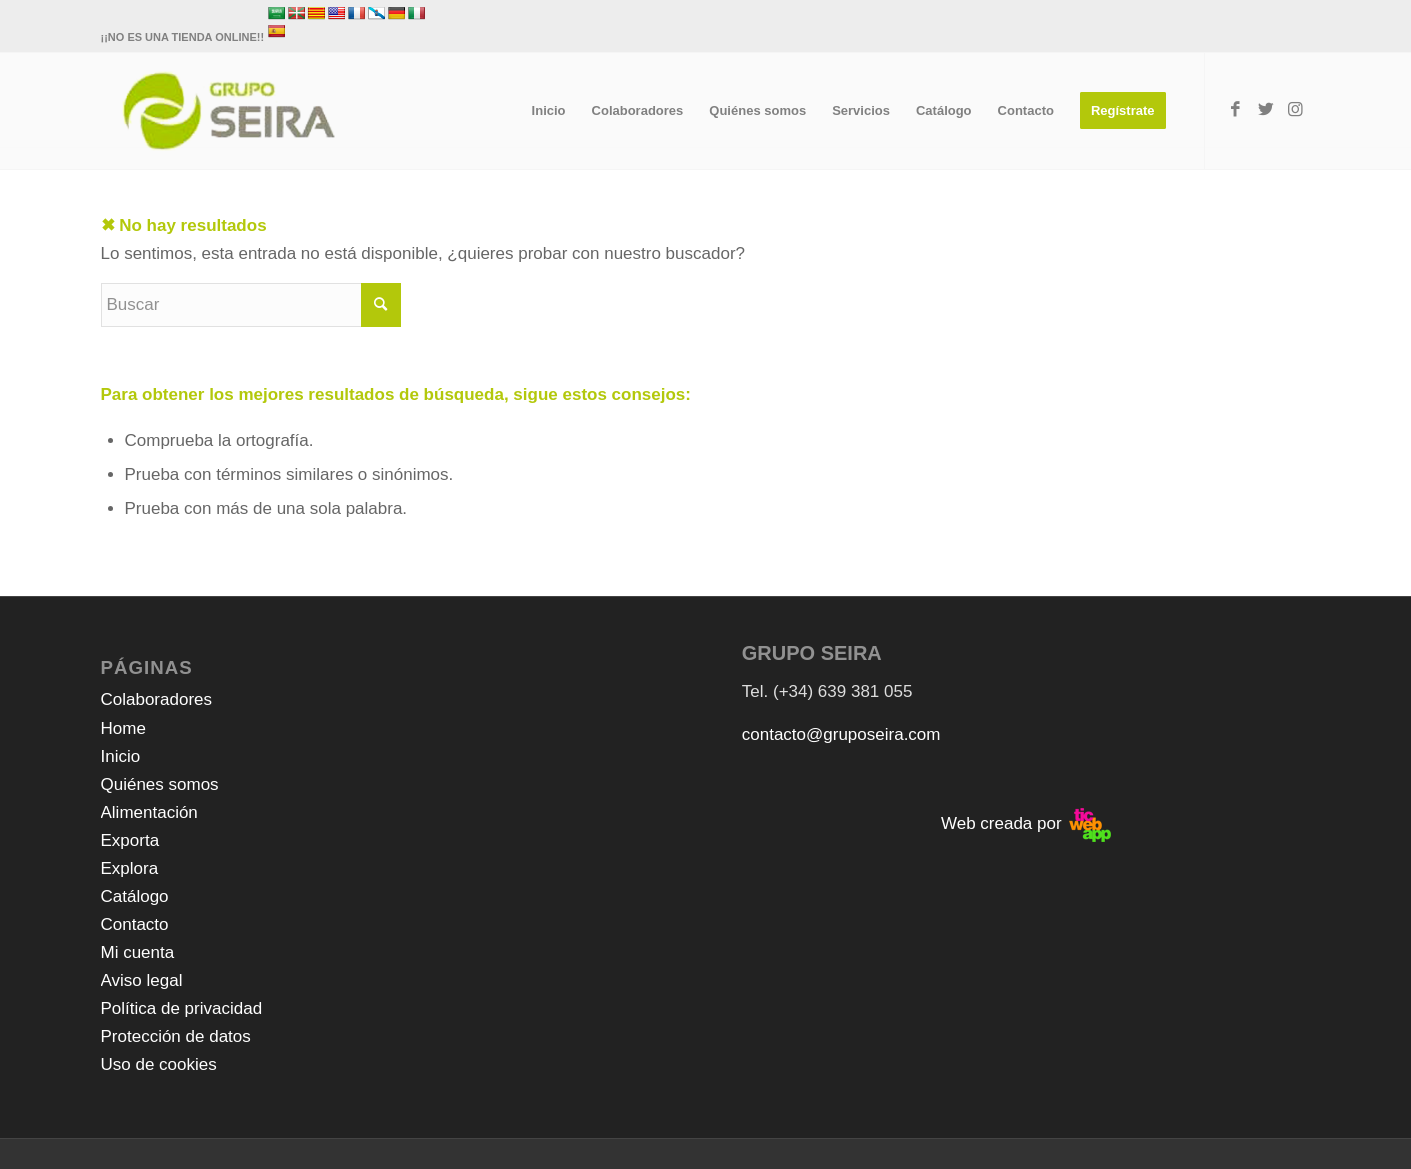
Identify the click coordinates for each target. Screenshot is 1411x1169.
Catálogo (135, 896)
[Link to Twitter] (1266, 110)
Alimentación (149, 812)
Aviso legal (142, 980)
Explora (130, 868)
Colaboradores (157, 699)
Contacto (135, 924)
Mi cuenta (138, 952)
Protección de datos (176, 1036)
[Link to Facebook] (1236, 110)
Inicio (121, 756)
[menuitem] (549, 111)
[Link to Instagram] (1296, 110)
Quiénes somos (160, 784)
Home (123, 728)
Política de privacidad (182, 1008)
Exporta (130, 840)
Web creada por (1026, 823)
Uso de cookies (159, 1064)
